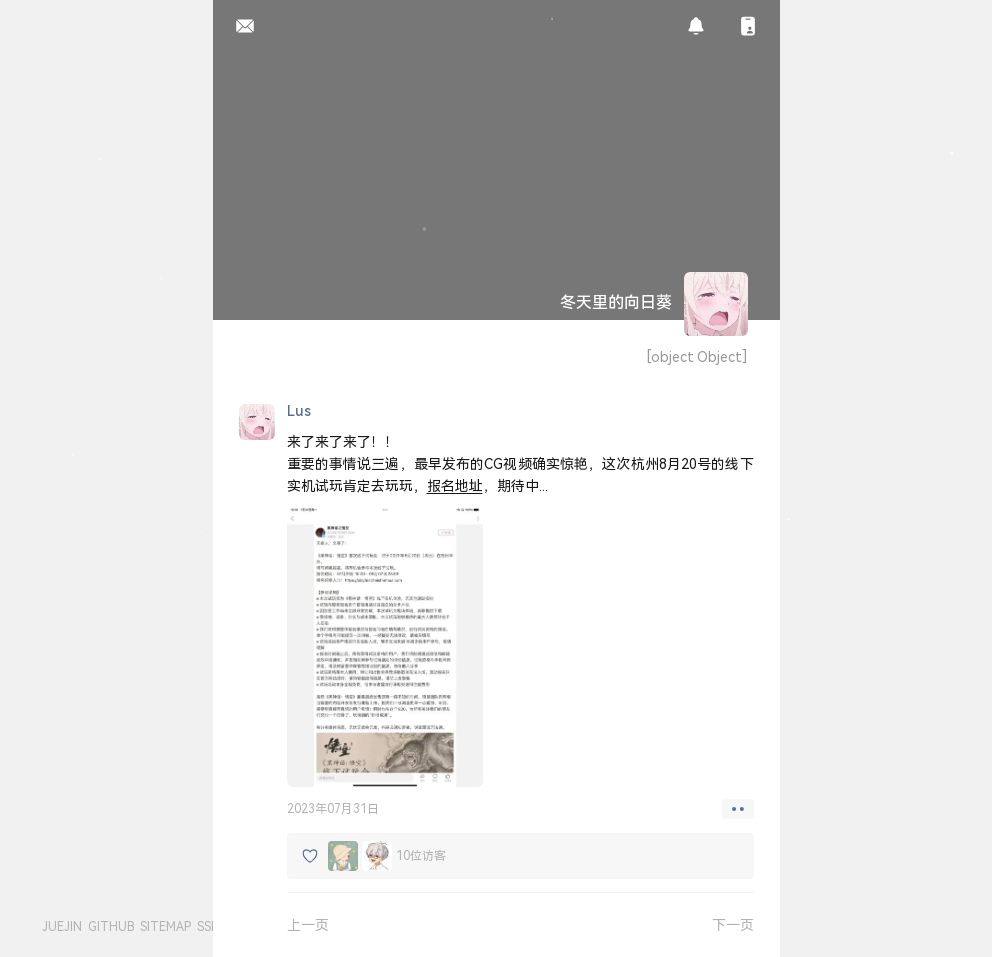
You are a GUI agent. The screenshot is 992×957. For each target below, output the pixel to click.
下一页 (733, 924)
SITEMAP (165, 926)
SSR (208, 926)
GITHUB (111, 926)
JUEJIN (62, 926)
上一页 (308, 924)
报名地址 (455, 485)
